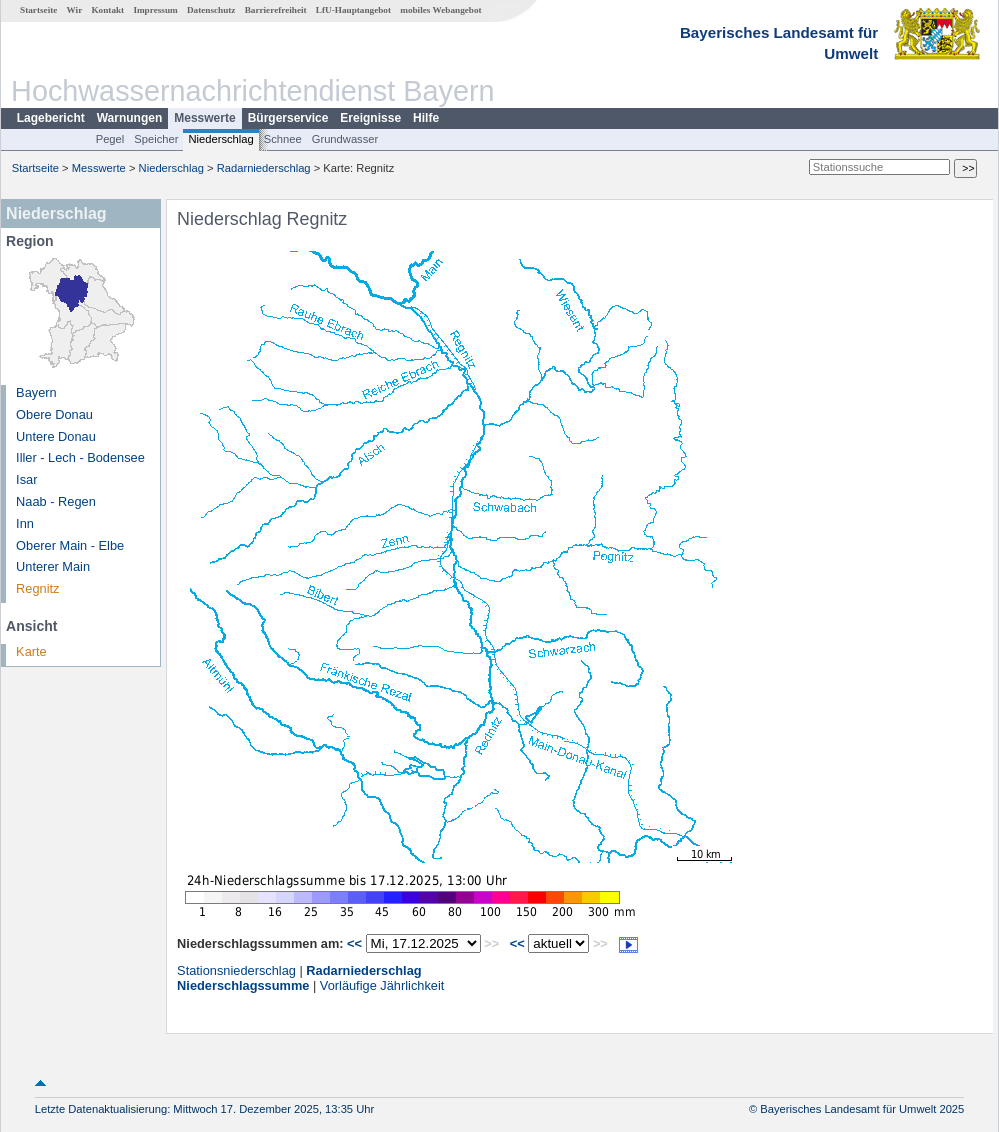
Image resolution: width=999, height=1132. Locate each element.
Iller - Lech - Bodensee (80, 457)
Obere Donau (54, 414)
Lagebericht (51, 118)
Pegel (110, 139)
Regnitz (37, 588)
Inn (25, 523)
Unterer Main (53, 566)
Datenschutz (211, 10)
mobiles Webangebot (440, 10)
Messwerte (204, 118)
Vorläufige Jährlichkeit (382, 985)
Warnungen (130, 118)
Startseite (38, 10)
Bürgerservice (288, 118)
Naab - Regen (56, 501)
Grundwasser (345, 139)
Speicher (156, 139)
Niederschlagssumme (243, 985)
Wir (75, 10)
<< (354, 943)
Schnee (283, 139)
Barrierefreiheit (276, 10)
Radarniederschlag (264, 168)
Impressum (155, 10)
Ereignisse (370, 118)
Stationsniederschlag (236, 970)
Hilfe (426, 118)
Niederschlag (220, 139)
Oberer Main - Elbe (70, 545)
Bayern (36, 392)
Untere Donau (56, 436)
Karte (31, 651)
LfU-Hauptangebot (353, 10)
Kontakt (107, 10)
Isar (26, 479)
